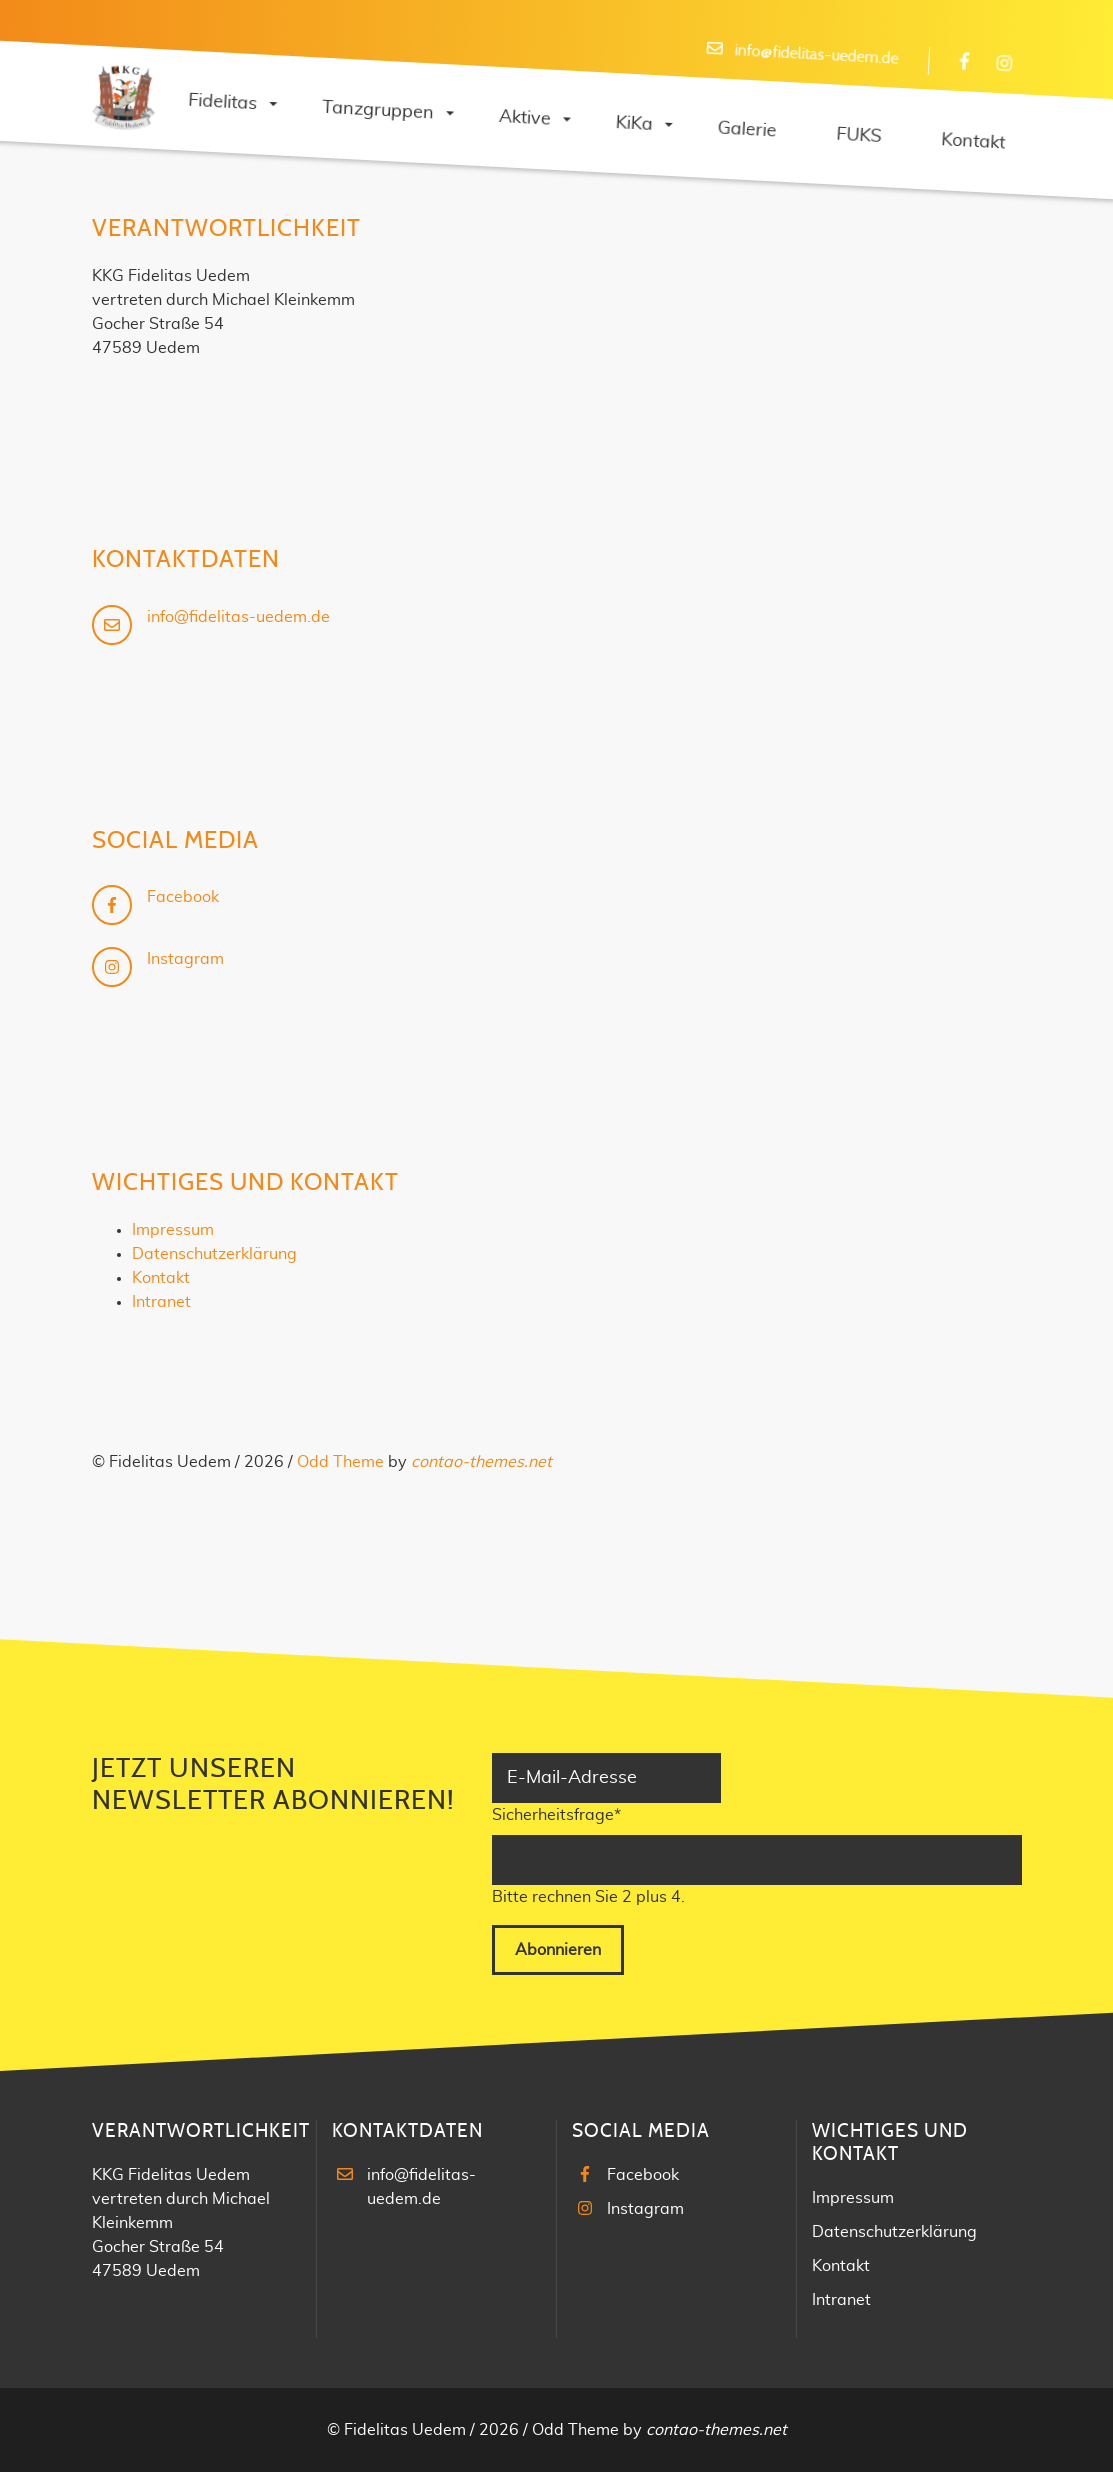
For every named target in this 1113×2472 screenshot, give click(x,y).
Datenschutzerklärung (214, 1254)
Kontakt (161, 1278)
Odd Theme (340, 1462)
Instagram (185, 959)
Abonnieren (558, 1950)
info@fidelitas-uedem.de (816, 54)
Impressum (173, 1230)
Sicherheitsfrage (556, 1813)
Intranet (161, 1302)
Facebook (183, 897)
